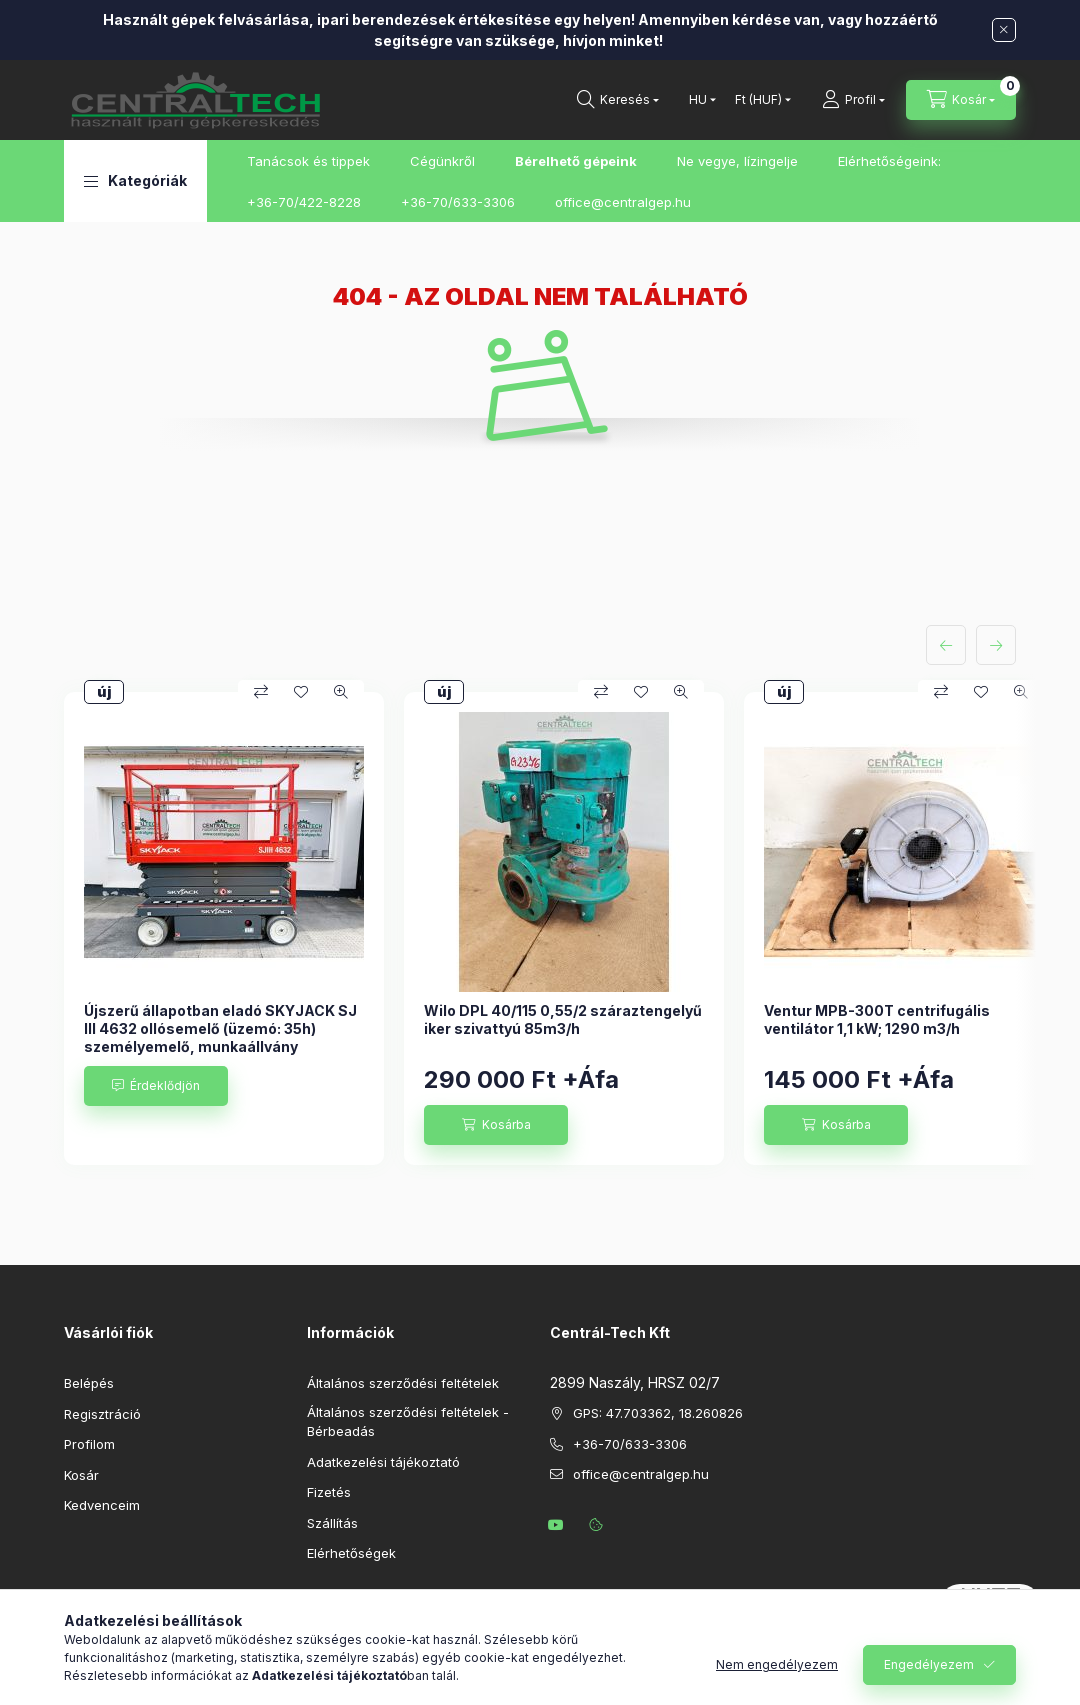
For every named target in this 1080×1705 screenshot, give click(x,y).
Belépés (89, 1383)
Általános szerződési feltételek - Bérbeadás (408, 1422)
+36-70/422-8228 (304, 202)
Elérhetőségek (351, 1553)
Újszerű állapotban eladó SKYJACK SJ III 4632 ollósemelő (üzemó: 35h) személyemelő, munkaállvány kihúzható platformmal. (220, 1038)
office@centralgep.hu (623, 202)
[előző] (946, 645)
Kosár (81, 1475)
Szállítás (332, 1523)
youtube (556, 1525)
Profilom (89, 1444)
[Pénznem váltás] (758, 100)
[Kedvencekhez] (301, 692)
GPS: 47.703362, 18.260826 (658, 1413)
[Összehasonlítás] (261, 692)
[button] (135, 181)
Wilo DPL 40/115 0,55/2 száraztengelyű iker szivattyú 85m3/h (563, 1019)
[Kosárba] (496, 1125)
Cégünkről (442, 161)
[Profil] (853, 100)
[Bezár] (1004, 30)
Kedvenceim (102, 1505)
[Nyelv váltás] (698, 100)
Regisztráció (102, 1414)
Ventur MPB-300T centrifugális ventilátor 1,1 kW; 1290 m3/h (877, 1019)
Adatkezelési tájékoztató (383, 1462)
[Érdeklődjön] (156, 1086)
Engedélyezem (929, 1664)
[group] (540, 928)
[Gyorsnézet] (341, 692)
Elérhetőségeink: (889, 161)
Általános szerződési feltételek (403, 1383)
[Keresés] (618, 100)
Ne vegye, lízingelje (737, 161)
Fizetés (329, 1492)
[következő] (996, 645)
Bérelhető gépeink (576, 161)
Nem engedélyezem (777, 1664)
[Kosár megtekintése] (961, 100)
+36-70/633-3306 (458, 202)
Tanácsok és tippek (308, 161)
